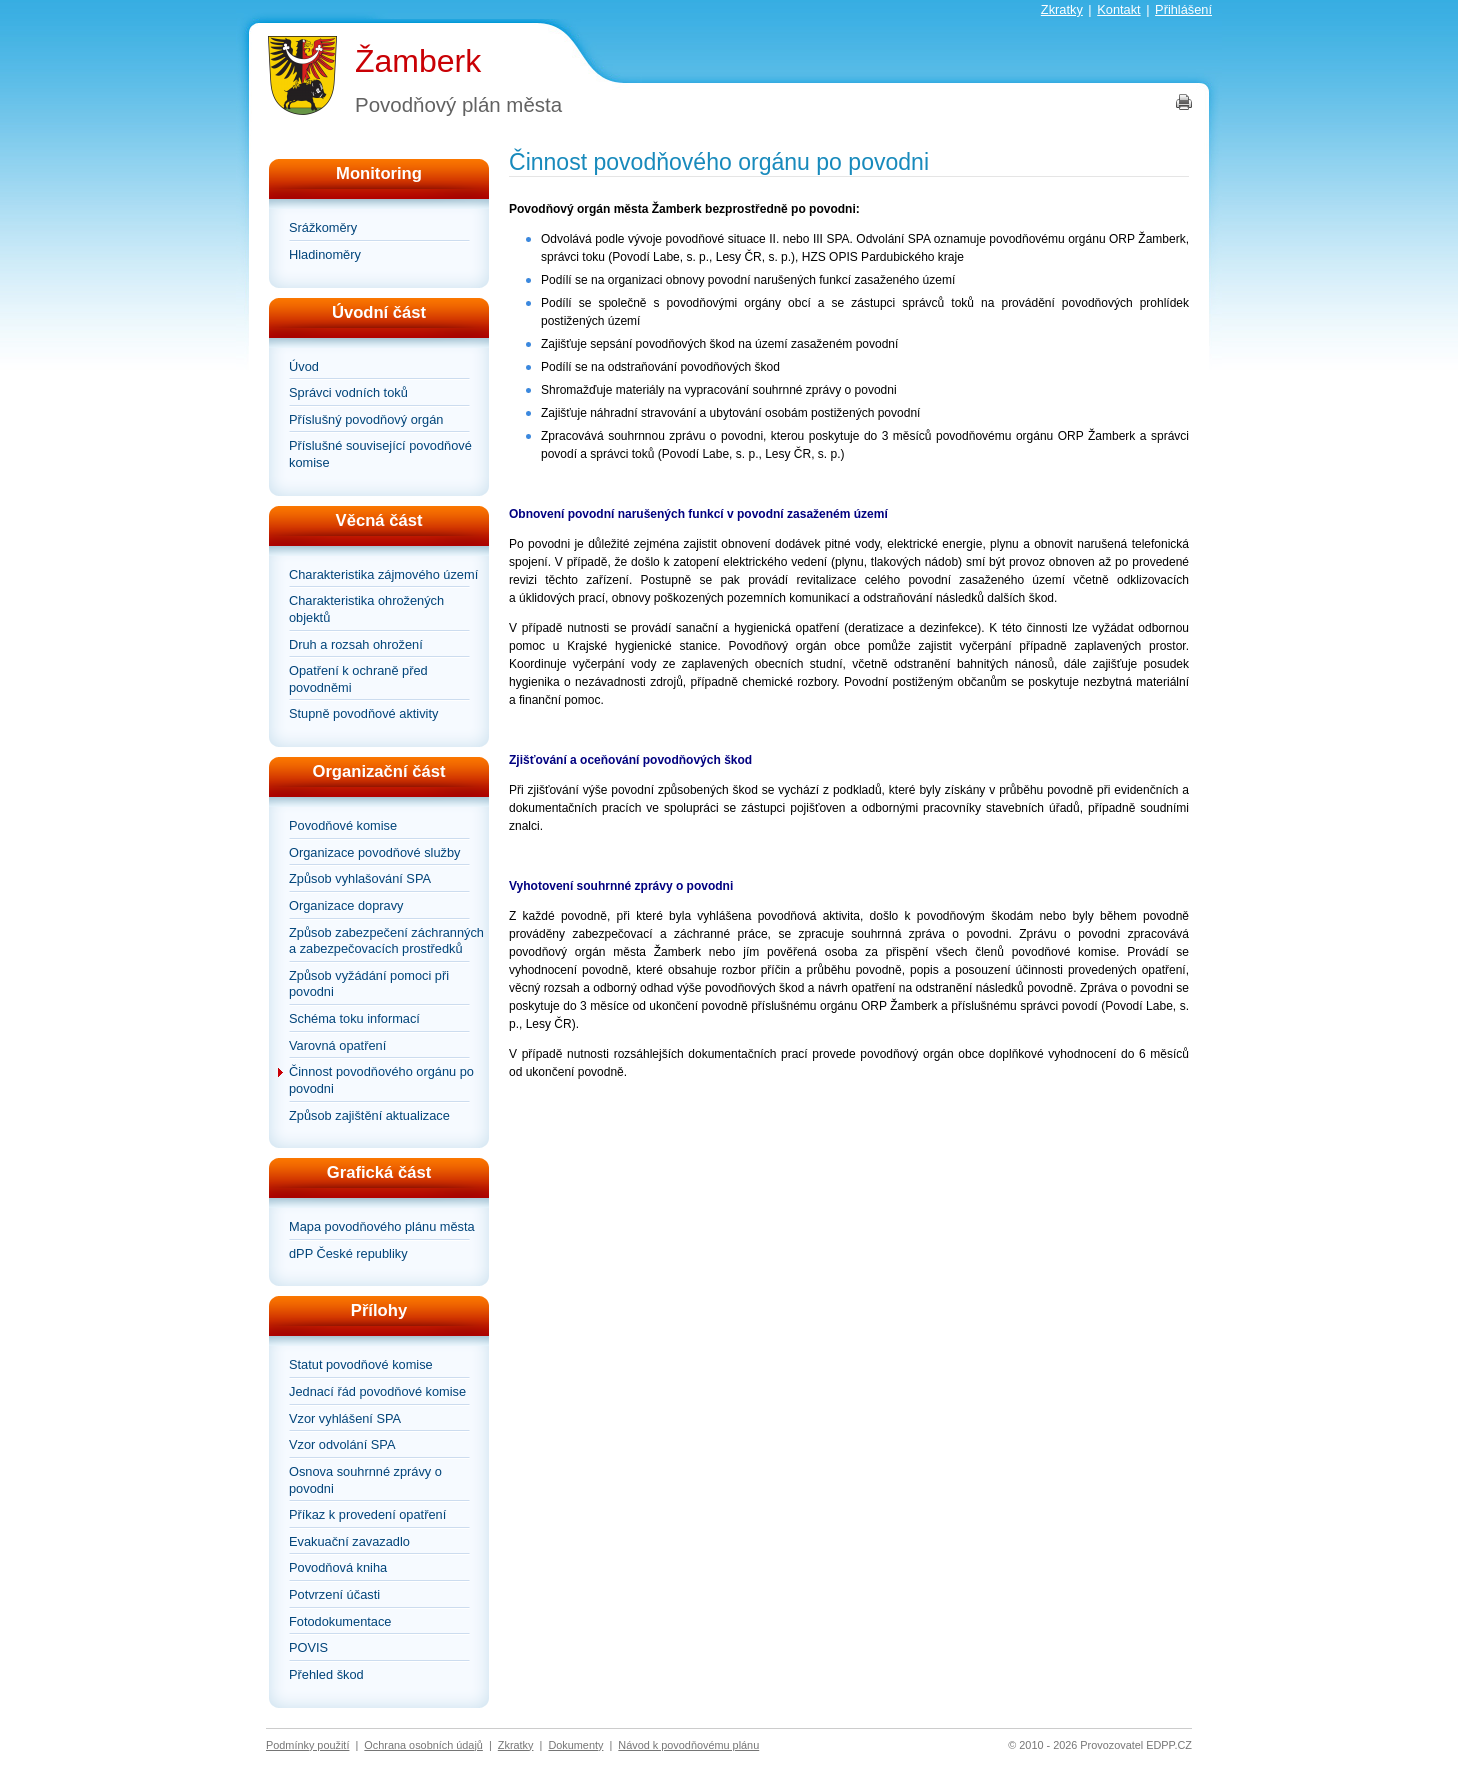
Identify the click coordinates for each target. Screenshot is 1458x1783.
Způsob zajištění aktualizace (369, 1115)
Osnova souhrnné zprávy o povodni (365, 1480)
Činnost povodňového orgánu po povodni (381, 1080)
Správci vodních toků (348, 392)
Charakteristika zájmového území (383, 574)
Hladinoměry (325, 254)
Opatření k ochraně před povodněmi (358, 679)
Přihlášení (1183, 9)
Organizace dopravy (346, 905)
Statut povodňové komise (361, 1364)
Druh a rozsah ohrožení (356, 644)
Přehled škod (326, 1674)
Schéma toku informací (354, 1018)
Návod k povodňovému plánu (688, 1745)
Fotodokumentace (340, 1621)
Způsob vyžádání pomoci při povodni (369, 984)
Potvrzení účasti (334, 1594)
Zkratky (1062, 9)
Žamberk (418, 61)
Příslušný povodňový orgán (366, 419)
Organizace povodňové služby (374, 852)
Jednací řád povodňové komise (377, 1391)
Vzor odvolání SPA (342, 1444)
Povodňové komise (343, 825)
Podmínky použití (307, 1745)
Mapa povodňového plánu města (382, 1226)
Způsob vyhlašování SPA (360, 878)
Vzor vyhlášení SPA (345, 1418)
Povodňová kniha (338, 1567)
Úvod (304, 366)
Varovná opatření (337, 1045)
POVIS (308, 1647)
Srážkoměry (323, 227)
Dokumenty (575, 1745)
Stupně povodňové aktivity (363, 713)
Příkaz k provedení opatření (367, 1514)
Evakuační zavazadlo (349, 1541)
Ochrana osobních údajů (423, 1745)
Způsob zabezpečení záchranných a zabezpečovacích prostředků (386, 941)
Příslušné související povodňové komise (380, 454)
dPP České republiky (348, 1253)
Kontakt (1118, 9)
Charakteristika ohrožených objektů (366, 609)
